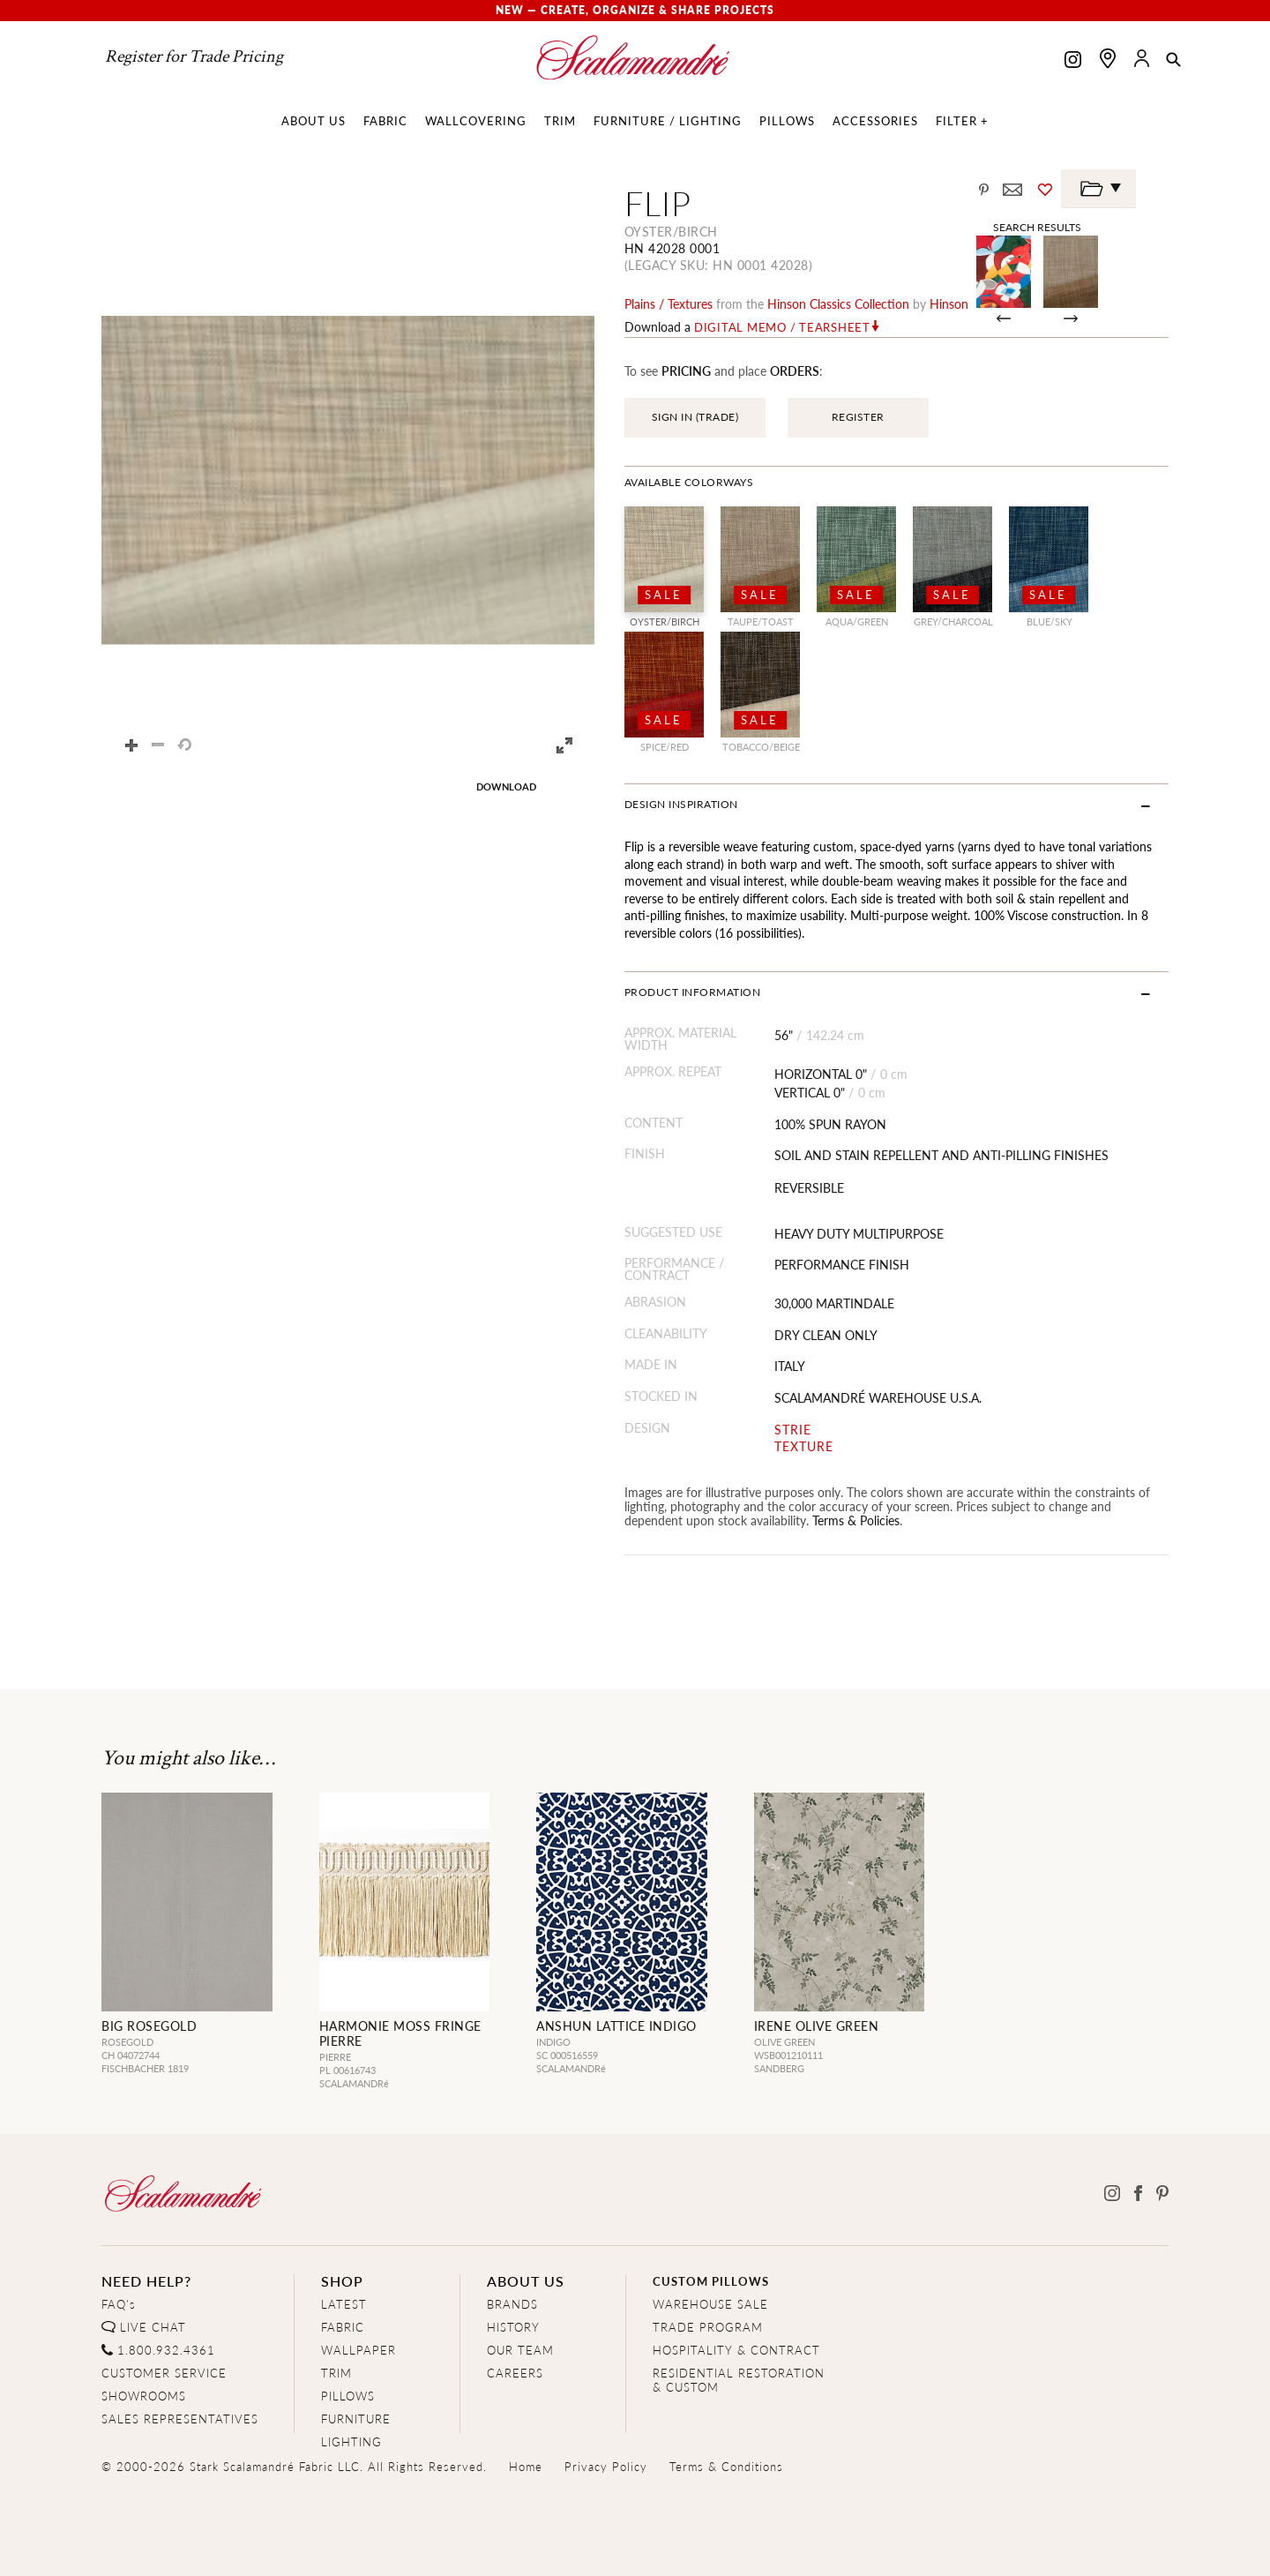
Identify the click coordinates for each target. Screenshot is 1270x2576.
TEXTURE (803, 1446)
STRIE (792, 1429)
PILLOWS (348, 2395)
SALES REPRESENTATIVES (179, 2418)
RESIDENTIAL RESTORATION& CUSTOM (739, 2379)
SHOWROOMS (143, 2395)
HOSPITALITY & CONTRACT (736, 2349)
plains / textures (668, 303)
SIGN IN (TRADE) (695, 416)
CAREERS (515, 2372)
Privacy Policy (605, 2466)
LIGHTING (351, 2441)
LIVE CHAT (153, 2326)
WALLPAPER (358, 2349)
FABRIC (342, 2326)
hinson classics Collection (838, 303)
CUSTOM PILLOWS (711, 2281)
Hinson (949, 303)
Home (525, 2466)
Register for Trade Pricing (194, 56)
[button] (1173, 61)
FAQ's (118, 2303)
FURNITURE (356, 2418)
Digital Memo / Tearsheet (782, 327)
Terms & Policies (856, 1520)
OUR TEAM (520, 2349)
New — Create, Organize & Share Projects (635, 10)
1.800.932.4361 (166, 2349)
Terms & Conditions (726, 2466)
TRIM (336, 2372)
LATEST (344, 2303)
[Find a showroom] (1107, 58)
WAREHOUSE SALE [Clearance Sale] (710, 2303)
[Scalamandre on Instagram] (1073, 61)
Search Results (1037, 226)
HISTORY (513, 2326)
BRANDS (512, 2303)
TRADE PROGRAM (708, 2326)
